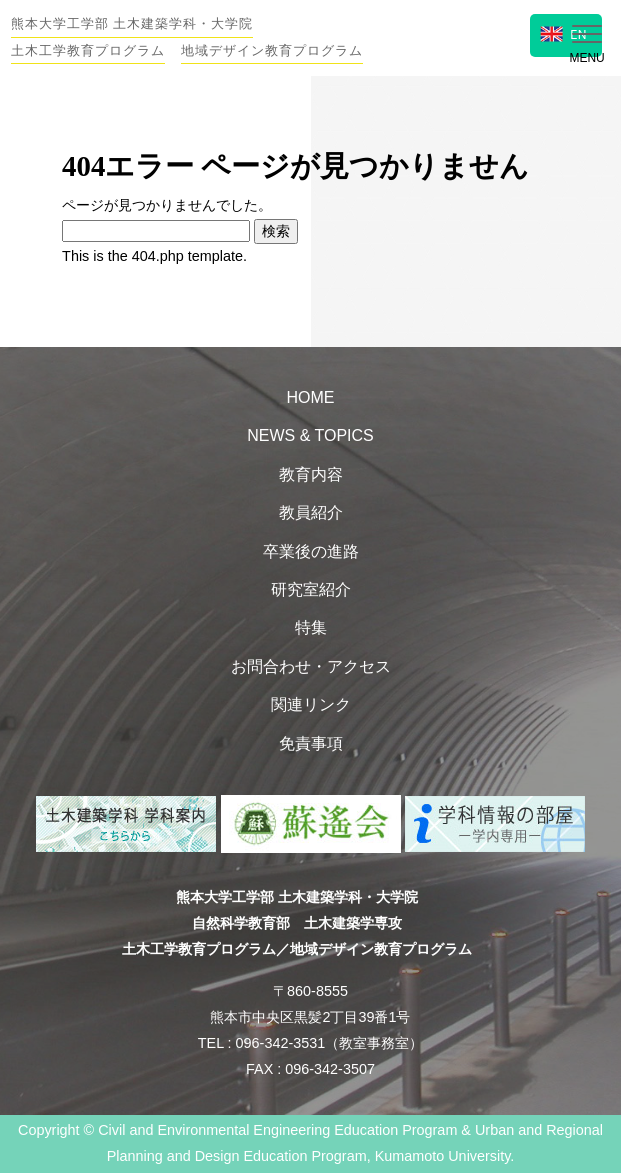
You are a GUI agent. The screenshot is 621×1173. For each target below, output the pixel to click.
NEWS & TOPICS (310, 435)
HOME (311, 397)
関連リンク (311, 704)
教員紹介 (311, 512)
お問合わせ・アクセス (311, 666)
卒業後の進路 (311, 551)
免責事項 (311, 743)
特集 (311, 627)
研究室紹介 (311, 589)
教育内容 (311, 474)
